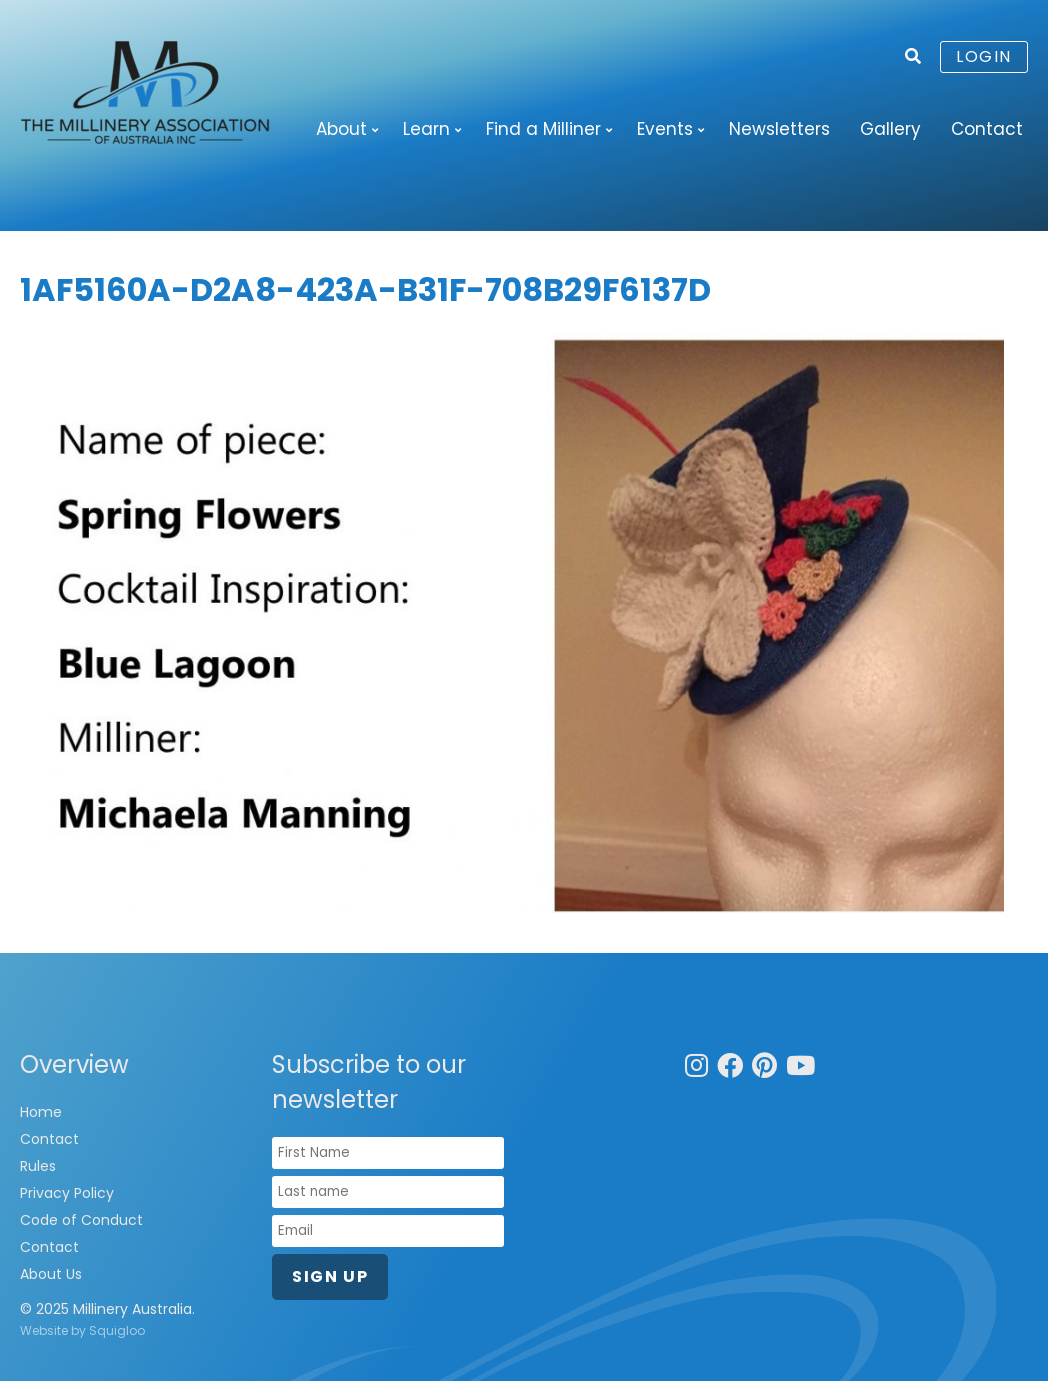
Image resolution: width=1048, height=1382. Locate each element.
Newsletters (779, 129)
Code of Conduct (81, 1221)
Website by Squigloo (82, 1331)
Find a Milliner (543, 129)
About (341, 129)
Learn (426, 129)
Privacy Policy (67, 1194)
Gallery (890, 129)
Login (984, 56)
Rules (38, 1167)
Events (665, 129)
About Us (51, 1275)
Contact (987, 129)
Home (41, 1113)
